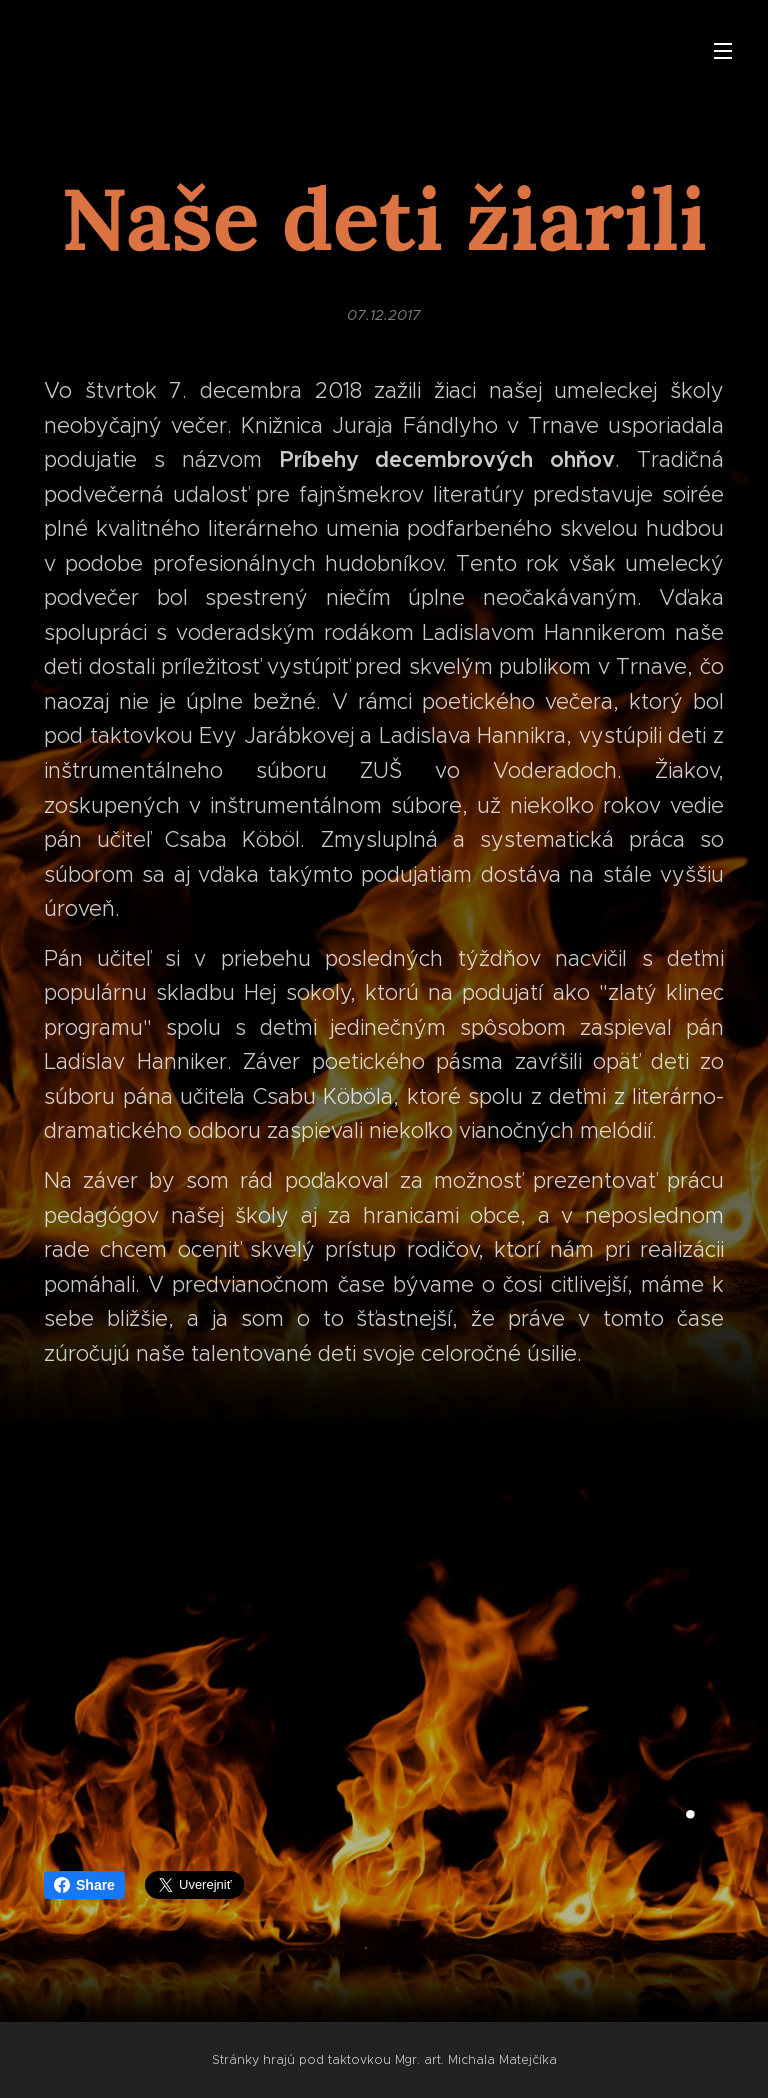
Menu (723, 51)
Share (84, 1885)
